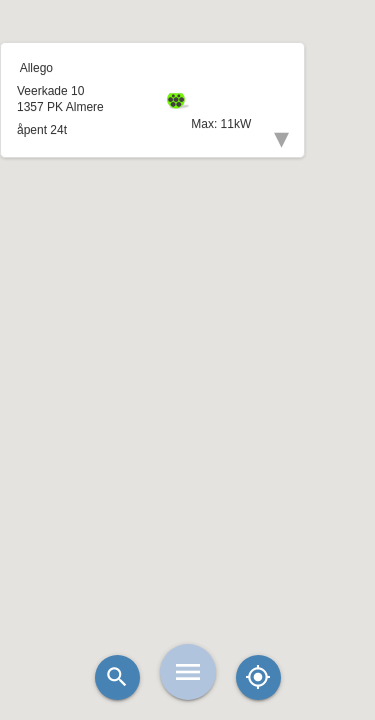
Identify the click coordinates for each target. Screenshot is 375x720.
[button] (188, 310)
